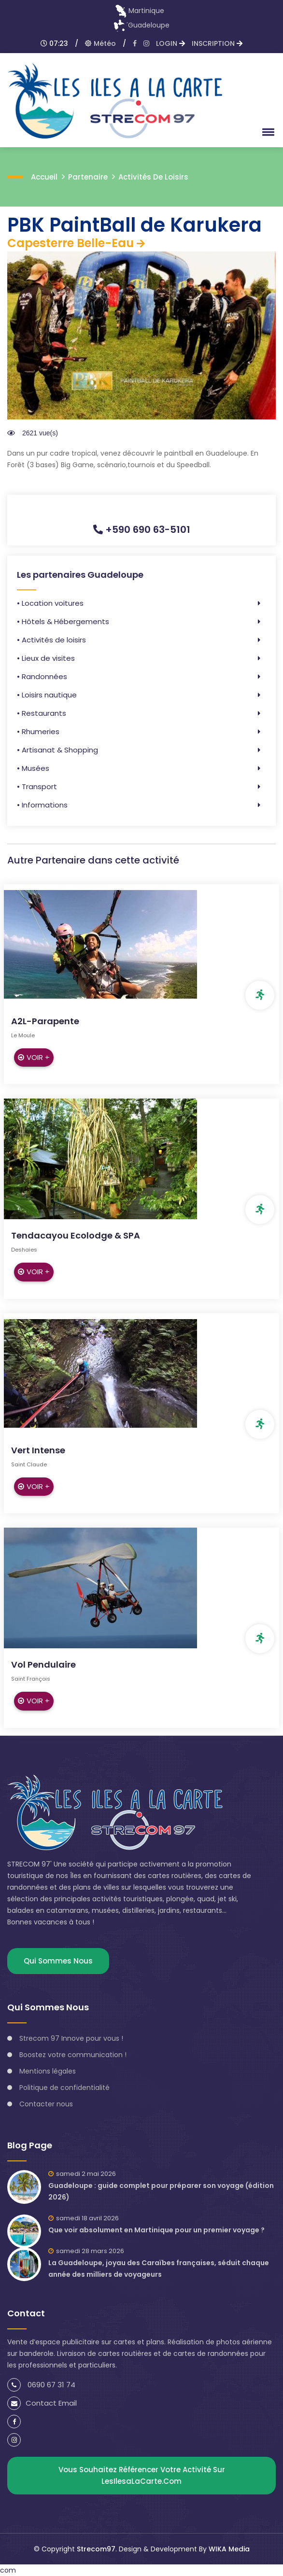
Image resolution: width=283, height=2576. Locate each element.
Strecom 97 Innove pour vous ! (71, 2038)
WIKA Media (229, 2549)
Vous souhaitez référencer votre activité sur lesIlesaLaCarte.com (141, 2475)
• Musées (33, 768)
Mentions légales (47, 2071)
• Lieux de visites (46, 658)
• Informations (42, 805)
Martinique (139, 10)
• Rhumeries (38, 731)
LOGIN (170, 43)
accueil (44, 177)
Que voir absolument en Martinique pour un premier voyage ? (156, 2230)
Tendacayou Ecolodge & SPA (75, 1235)
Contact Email (42, 2403)
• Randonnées (42, 676)
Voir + (34, 1057)
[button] (266, 131)
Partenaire (88, 177)
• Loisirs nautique (47, 695)
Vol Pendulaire (43, 1664)
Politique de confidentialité (64, 2087)
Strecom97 (96, 2549)
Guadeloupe (141, 25)
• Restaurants (41, 713)
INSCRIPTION (217, 43)
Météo (100, 43)
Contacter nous (46, 2104)
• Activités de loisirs (51, 640)
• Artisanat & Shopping (57, 750)
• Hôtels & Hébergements (63, 621)
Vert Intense (38, 1450)
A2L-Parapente (45, 1021)
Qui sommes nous (58, 1961)
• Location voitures (50, 603)
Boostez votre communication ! (73, 2055)
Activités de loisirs (153, 177)
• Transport (37, 786)
